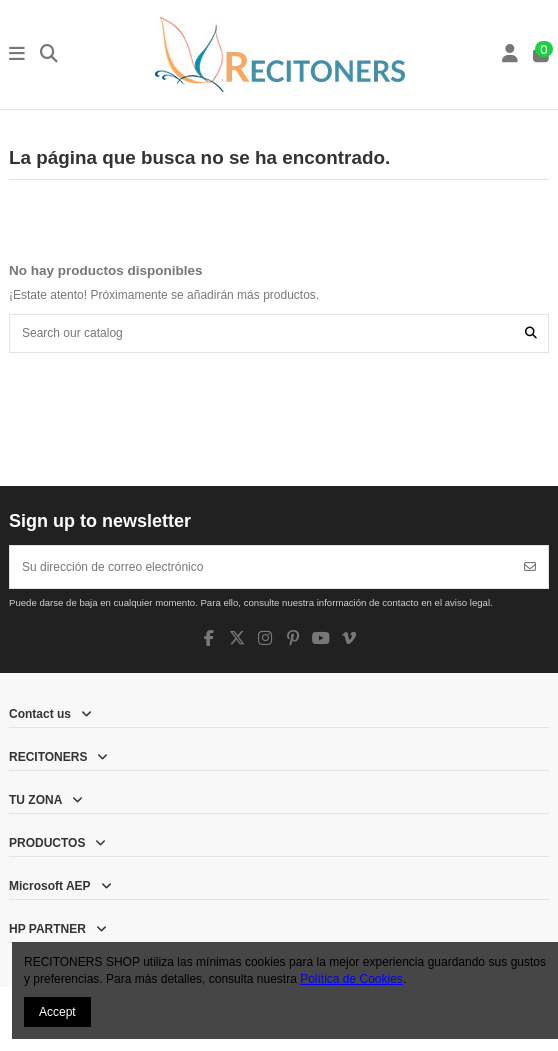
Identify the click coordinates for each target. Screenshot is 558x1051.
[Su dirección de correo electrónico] (261, 567)
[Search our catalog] (531, 333)
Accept (57, 1012)
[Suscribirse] (530, 567)
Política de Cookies (351, 979)
